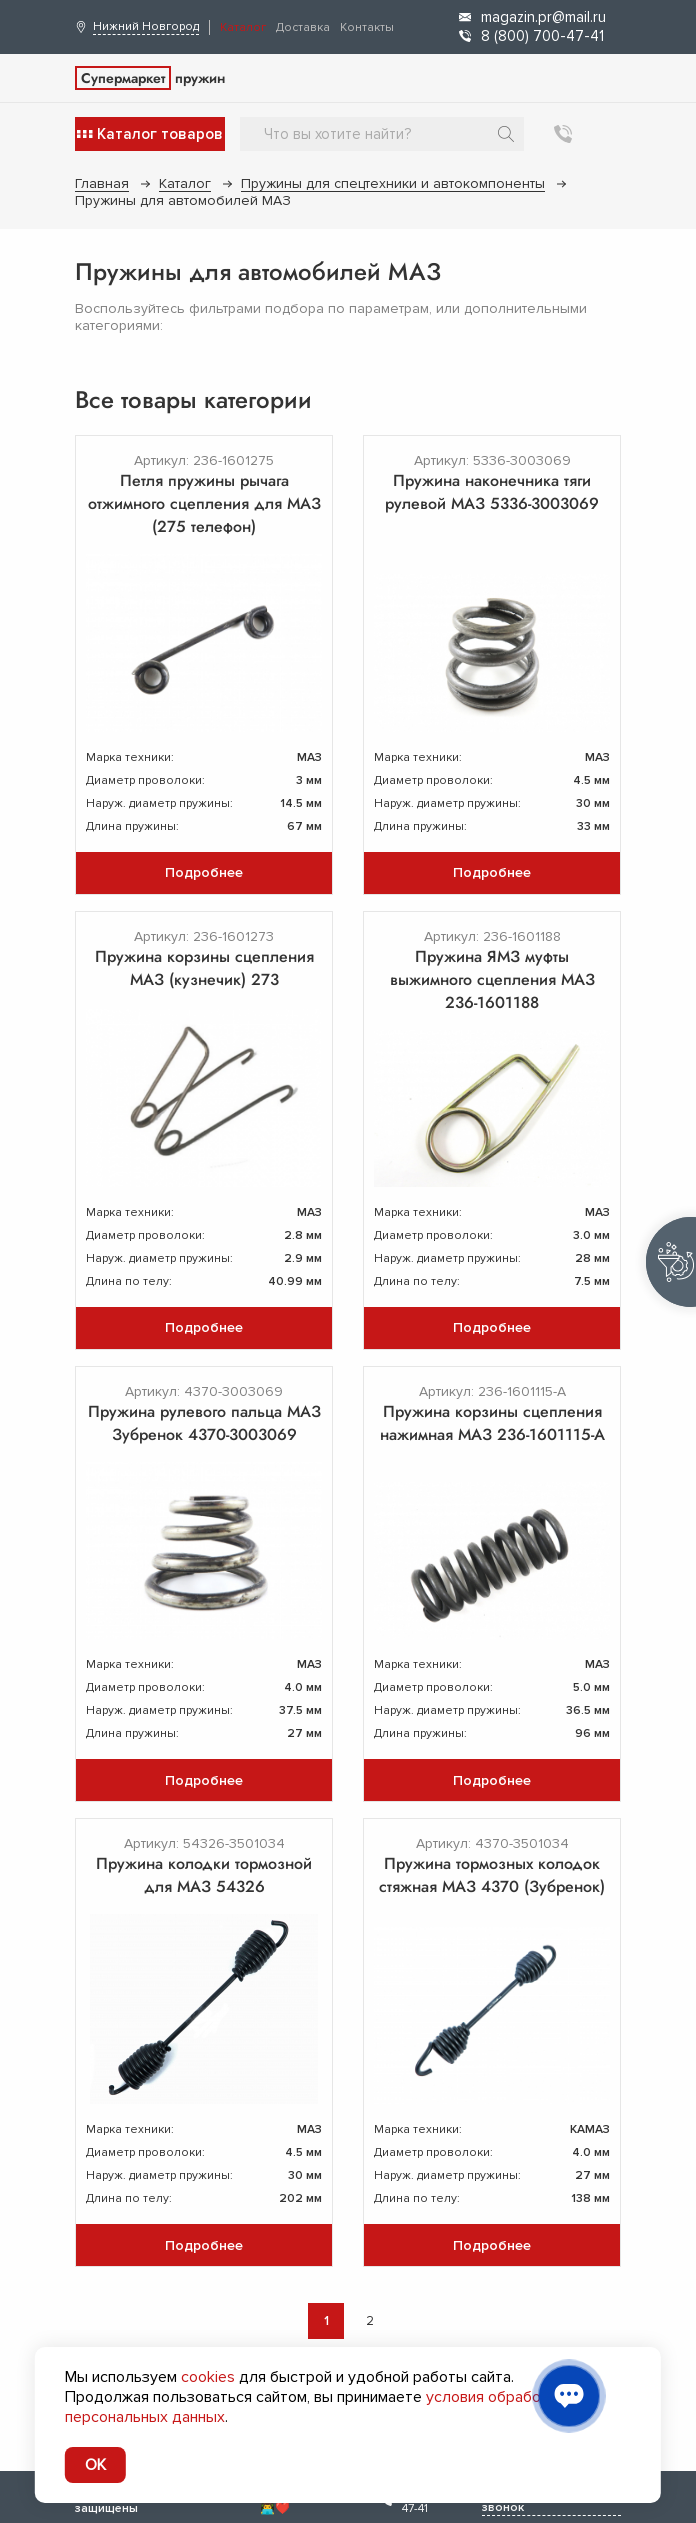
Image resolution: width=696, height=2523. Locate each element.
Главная (102, 183)
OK (95, 2465)
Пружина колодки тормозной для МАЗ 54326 (204, 1875)
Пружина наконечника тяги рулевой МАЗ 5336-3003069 (492, 492)
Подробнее (204, 872)
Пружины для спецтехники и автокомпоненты (393, 183)
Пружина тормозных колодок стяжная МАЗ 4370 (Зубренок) (492, 1875)
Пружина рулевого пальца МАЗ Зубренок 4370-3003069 (204, 1423)
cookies (208, 2377)
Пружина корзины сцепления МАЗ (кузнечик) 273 (204, 968)
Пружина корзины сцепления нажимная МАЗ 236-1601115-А (492, 1423)
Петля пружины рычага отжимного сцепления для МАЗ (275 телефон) (204, 503)
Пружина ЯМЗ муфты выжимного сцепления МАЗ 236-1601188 (492, 979)
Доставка (303, 27)
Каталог (243, 27)
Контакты (367, 27)
